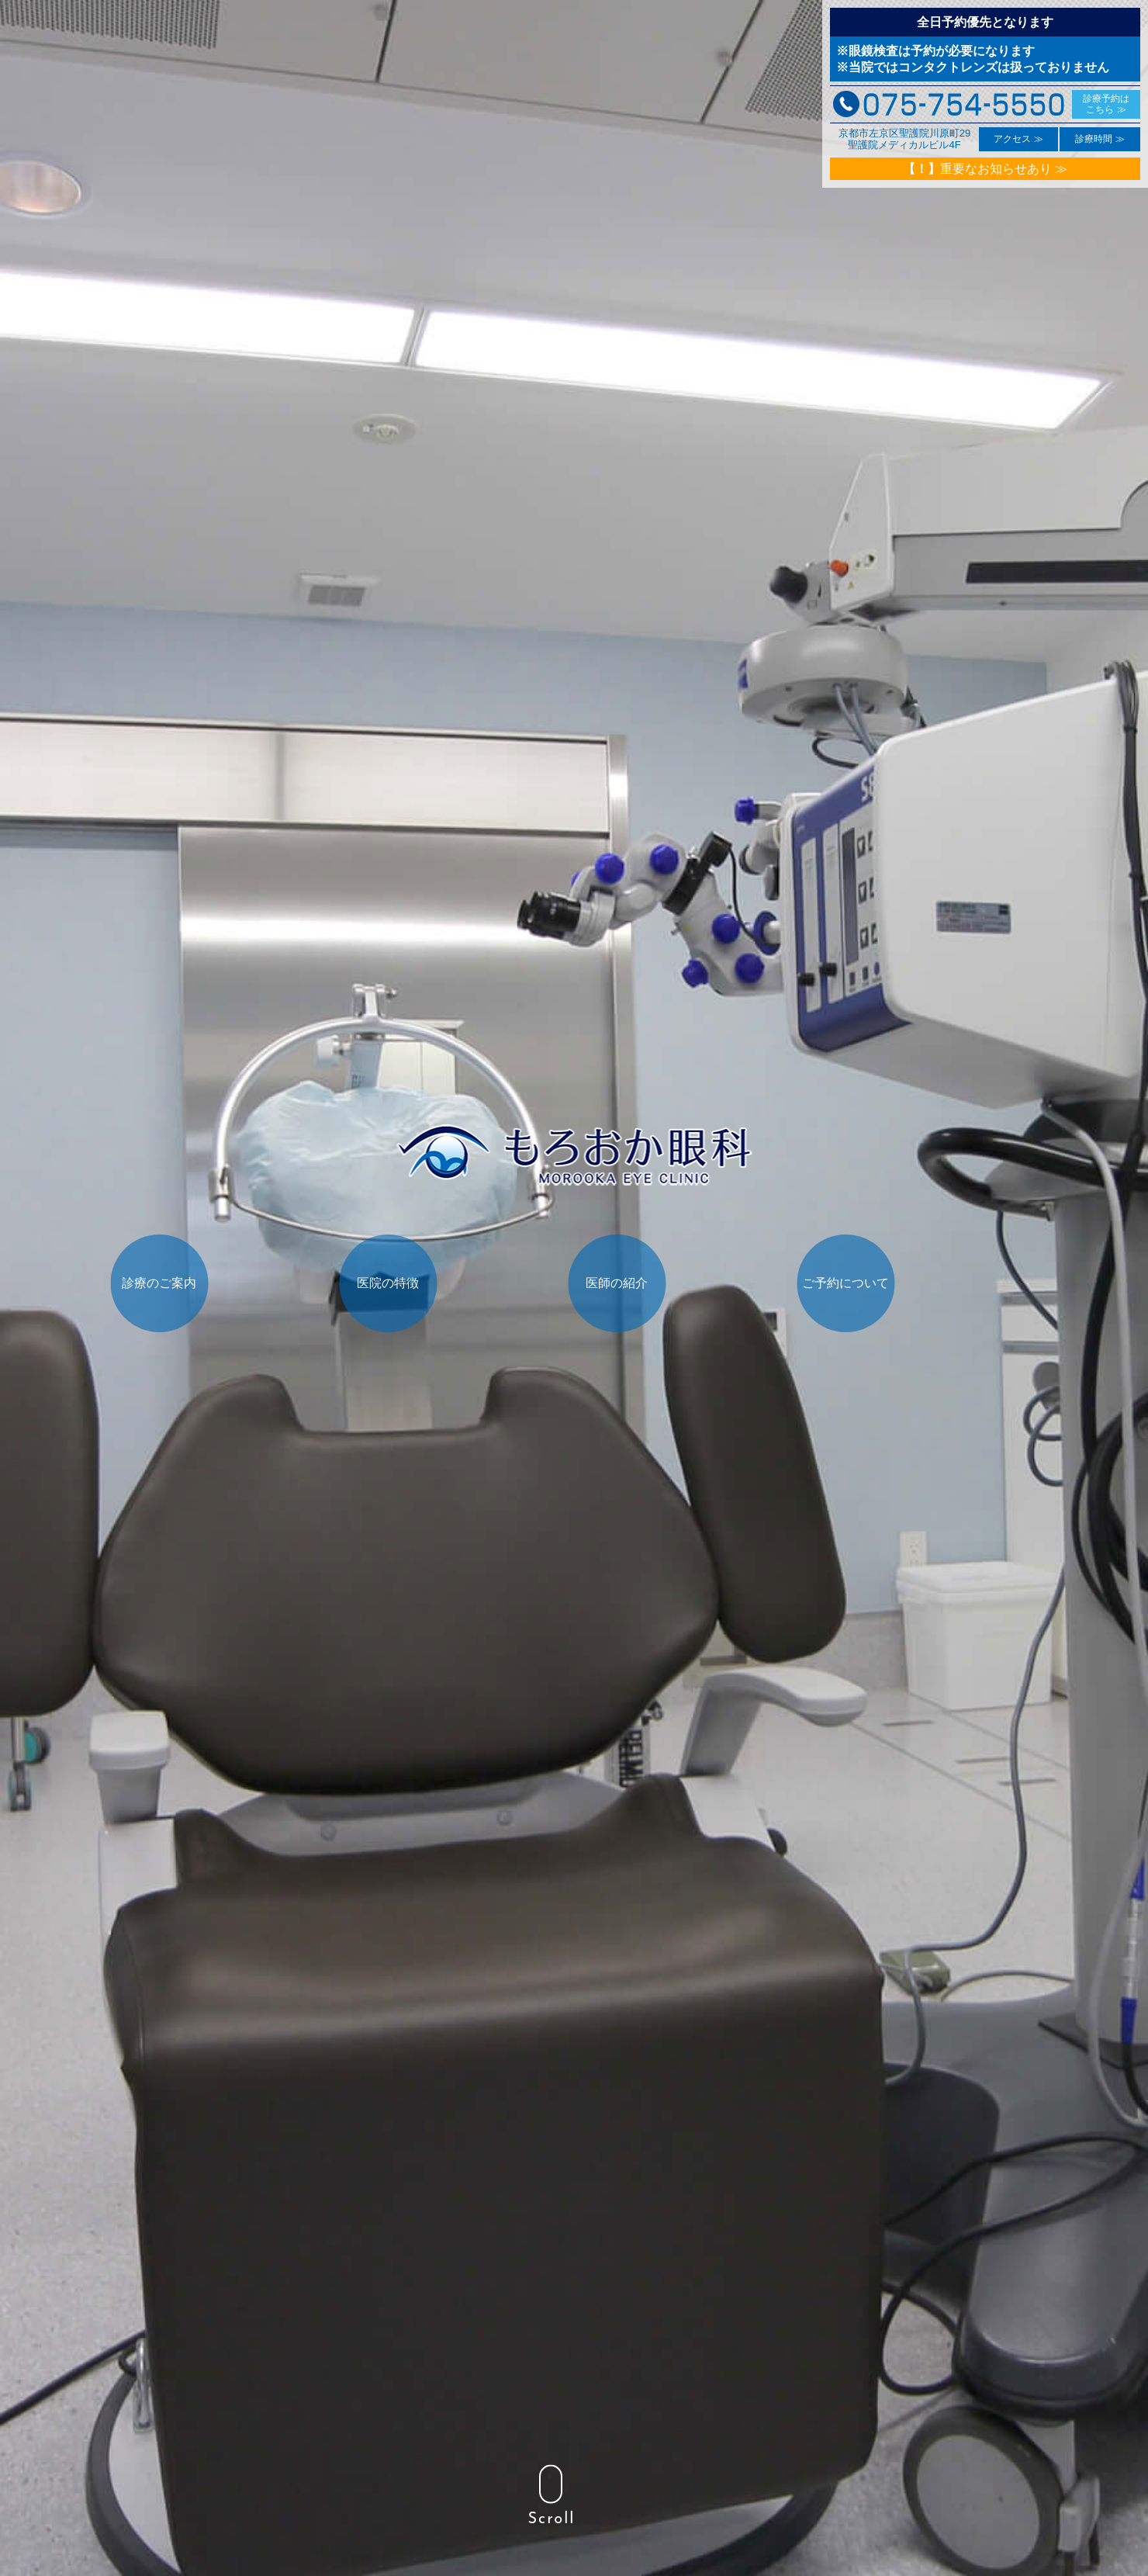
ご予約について (894, 1331)
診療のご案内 (208, 1331)
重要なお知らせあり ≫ (985, 168)
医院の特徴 (436, 1331)
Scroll (551, 2496)
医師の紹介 (665, 1331)
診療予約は (1106, 104)
